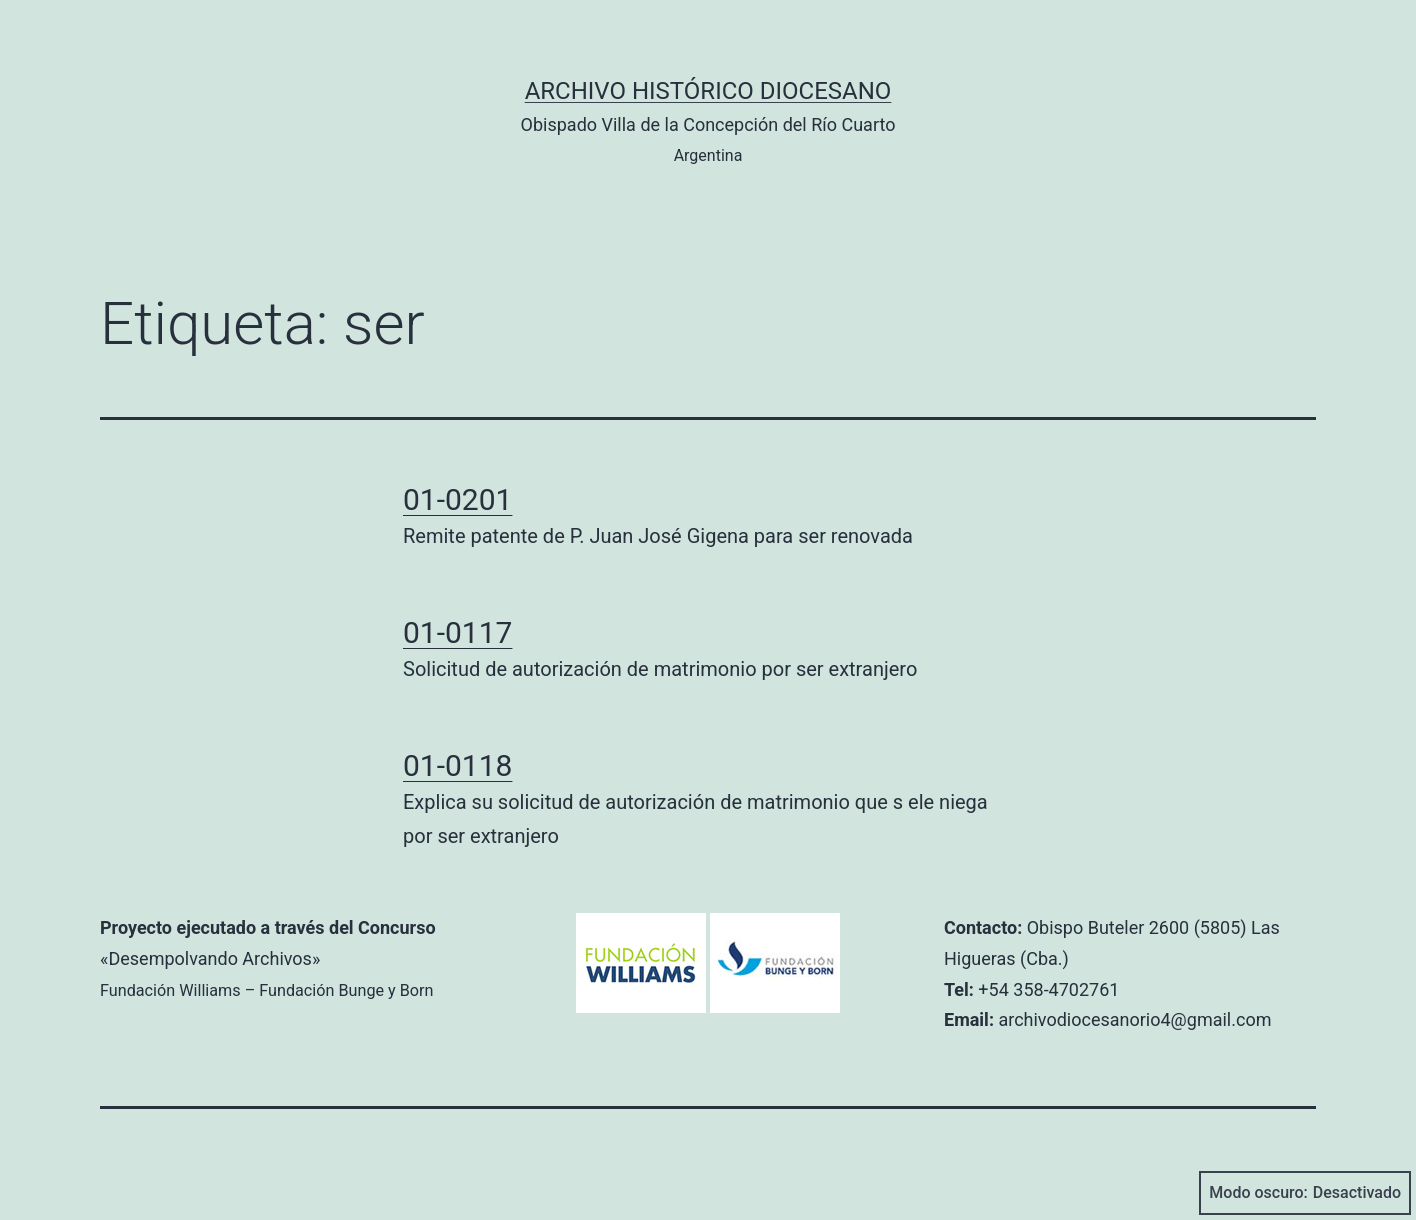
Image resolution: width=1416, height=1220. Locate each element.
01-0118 (457, 765)
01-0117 (457, 632)
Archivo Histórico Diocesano (708, 91)
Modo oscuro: (1305, 1193)
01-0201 (457, 499)
